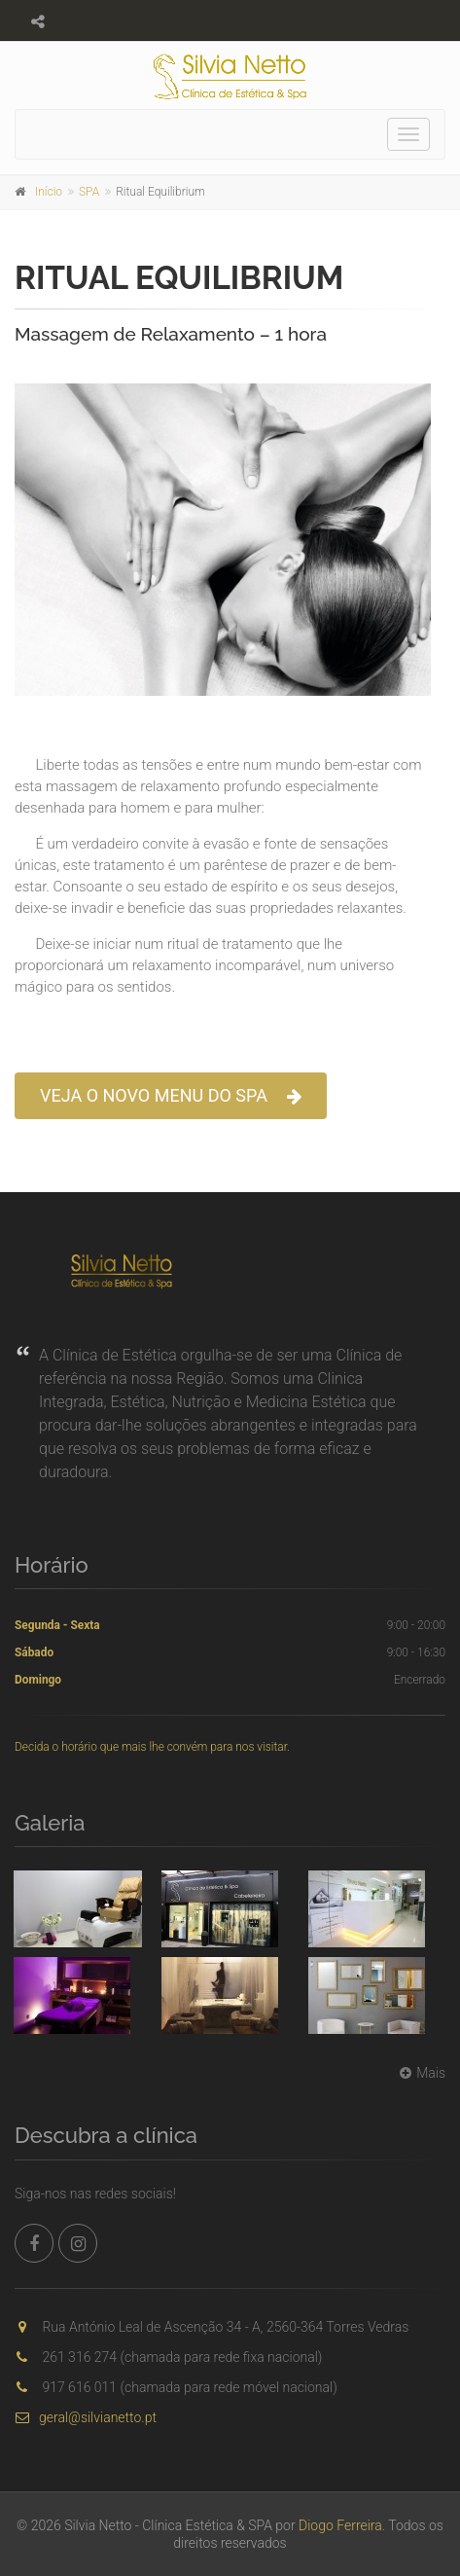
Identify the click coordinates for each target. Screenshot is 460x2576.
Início (48, 192)
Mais (420, 2073)
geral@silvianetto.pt (86, 2417)
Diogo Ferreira (340, 2525)
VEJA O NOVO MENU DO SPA (170, 1096)
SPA (89, 192)
